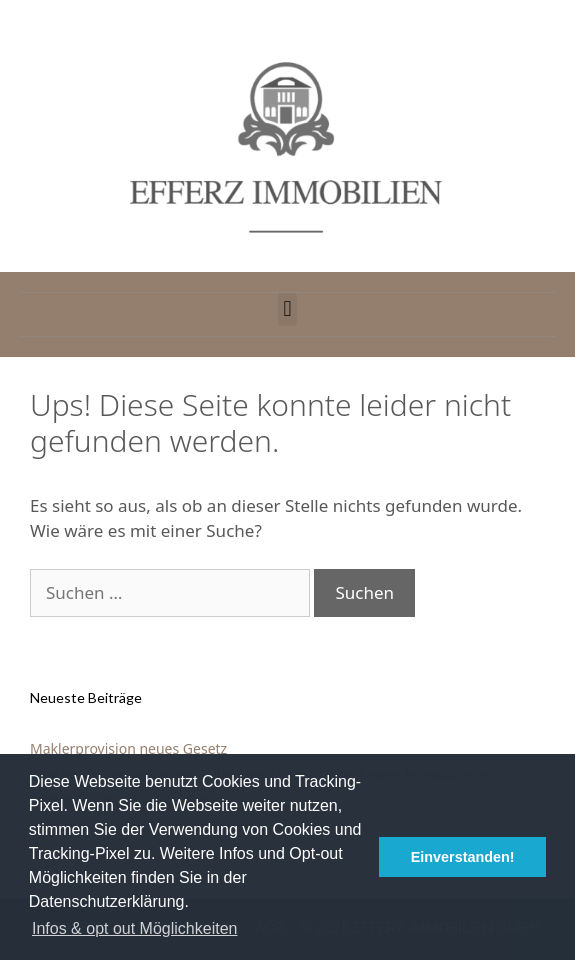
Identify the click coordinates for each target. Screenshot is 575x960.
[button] (287, 309)
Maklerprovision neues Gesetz (128, 748)
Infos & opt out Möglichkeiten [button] (134, 928)
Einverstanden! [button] (463, 857)
